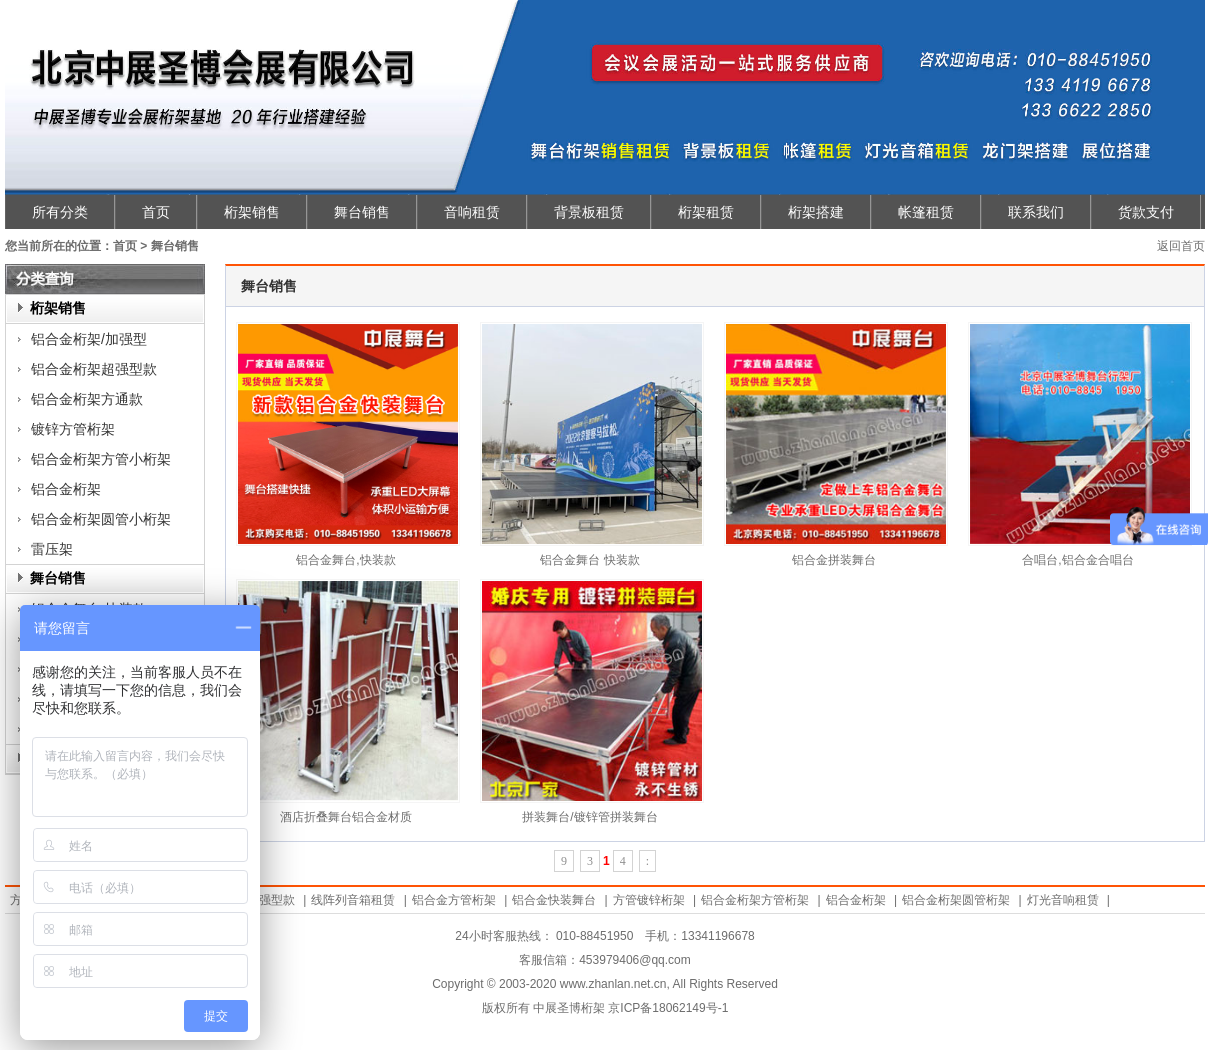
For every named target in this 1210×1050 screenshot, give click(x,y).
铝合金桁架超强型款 (94, 369)
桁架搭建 (816, 212)
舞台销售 (362, 212)
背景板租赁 (589, 212)
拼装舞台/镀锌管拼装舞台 (589, 817)
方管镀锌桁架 (649, 900)
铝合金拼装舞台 (834, 560)
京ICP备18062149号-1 (668, 1008)
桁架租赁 (706, 212)
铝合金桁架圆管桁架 (956, 900)
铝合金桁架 (66, 489)
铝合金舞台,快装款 (345, 560)
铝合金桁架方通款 (87, 399)
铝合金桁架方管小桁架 (101, 459)
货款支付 (1146, 212)
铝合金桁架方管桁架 (755, 900)
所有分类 (60, 212)
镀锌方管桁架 (73, 429)
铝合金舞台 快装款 (589, 560)
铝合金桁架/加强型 (89, 339)
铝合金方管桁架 (454, 900)
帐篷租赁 (926, 212)
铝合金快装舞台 (554, 900)
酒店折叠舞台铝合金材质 (346, 817)
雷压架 (52, 549)
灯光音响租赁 (1063, 900)
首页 (156, 212)
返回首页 (1181, 246)
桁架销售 (252, 212)
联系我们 (1036, 212)
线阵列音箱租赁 (353, 900)
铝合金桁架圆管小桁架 (101, 519)
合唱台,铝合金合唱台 (1077, 560)
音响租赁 (472, 212)
